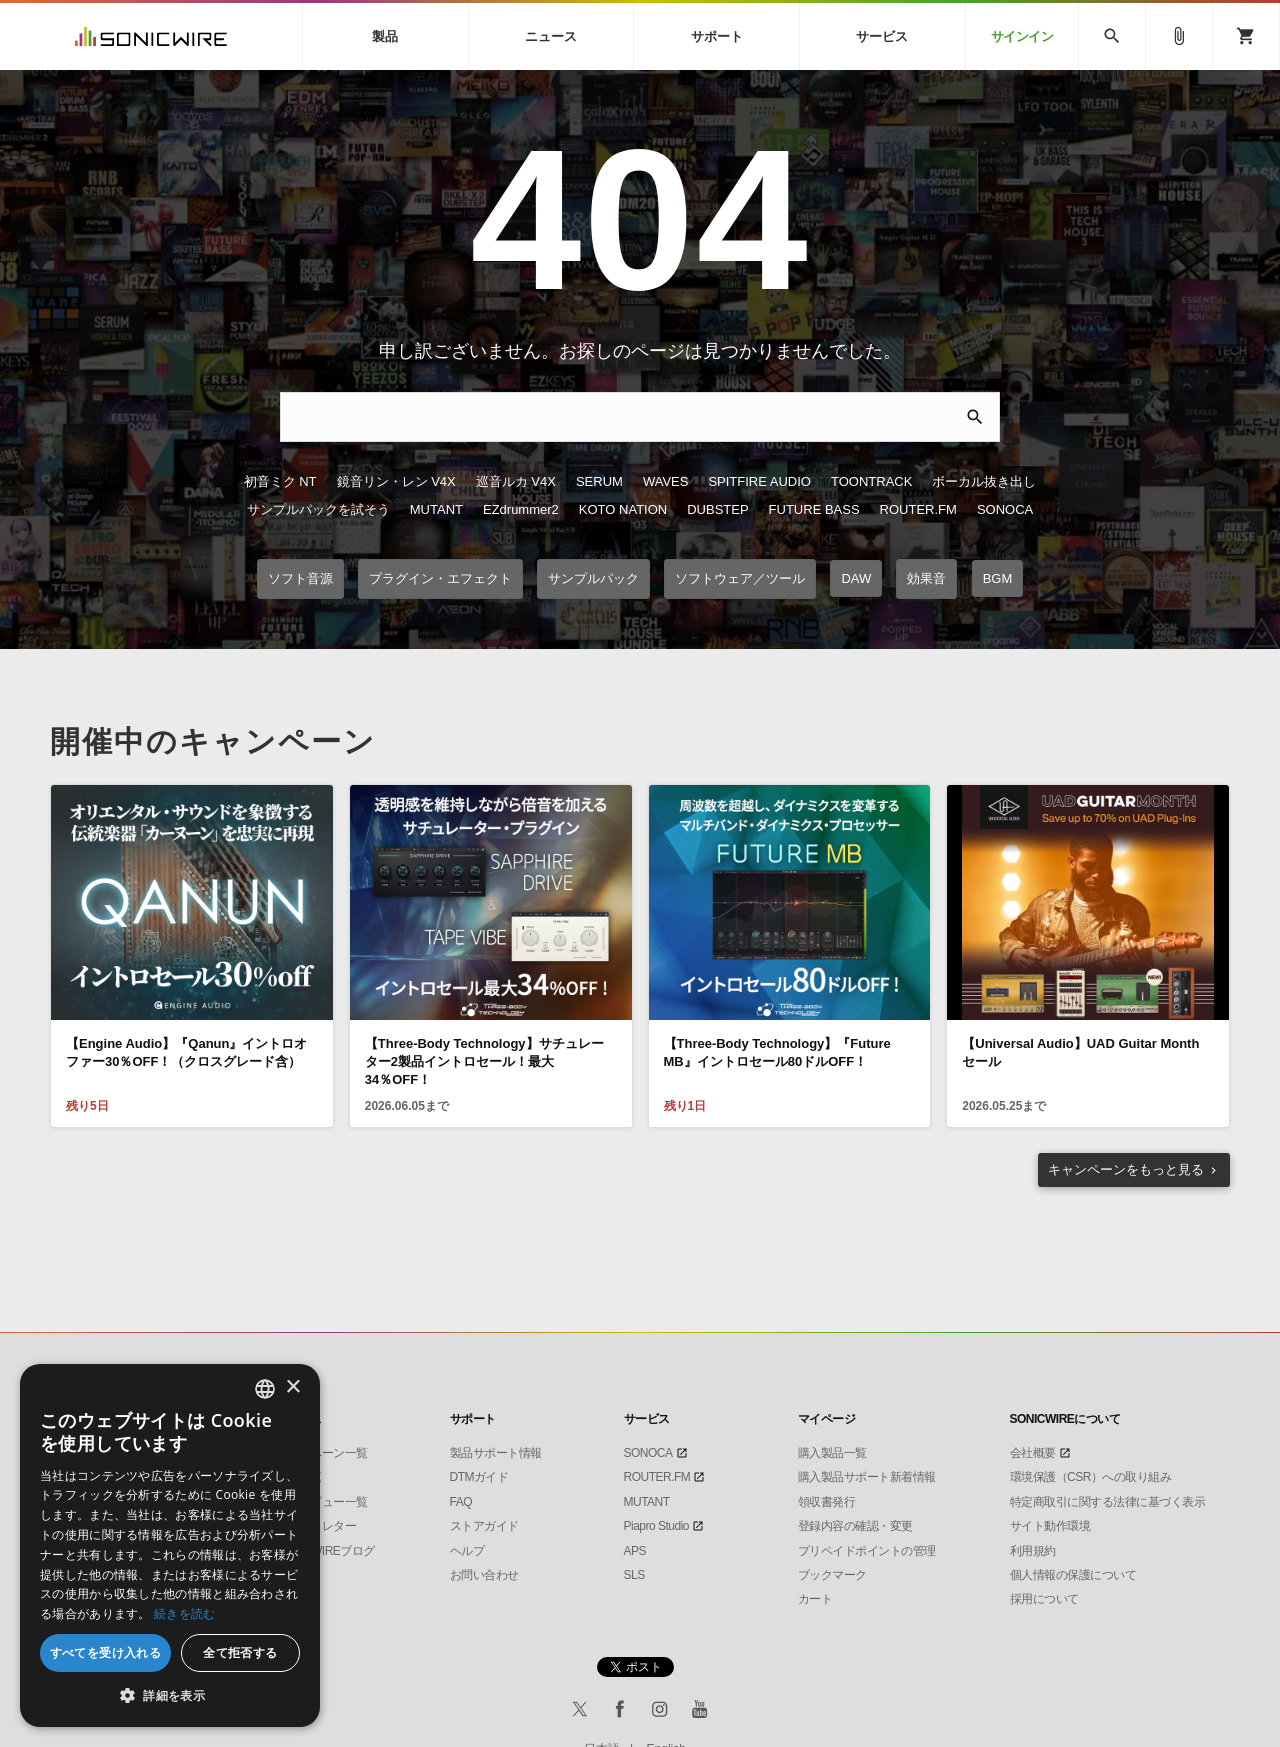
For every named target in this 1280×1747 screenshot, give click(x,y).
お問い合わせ (484, 1575)
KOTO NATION (623, 509)
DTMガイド (479, 1477)
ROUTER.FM (918, 509)
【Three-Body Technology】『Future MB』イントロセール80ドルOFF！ (777, 1052)
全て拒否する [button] (240, 1652)
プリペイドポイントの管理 (867, 1551)
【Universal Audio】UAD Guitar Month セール (1080, 1052)
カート (815, 1599)
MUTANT (436, 509)
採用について (1044, 1599)
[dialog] (170, 1545)
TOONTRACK (871, 481)
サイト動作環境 (1050, 1526)
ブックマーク (832, 1575)
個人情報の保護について (1073, 1575)
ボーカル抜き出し (984, 481)
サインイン (1022, 36)
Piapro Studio (657, 1526)
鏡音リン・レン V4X (396, 481)
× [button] (292, 1387)
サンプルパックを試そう (318, 509)
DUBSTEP (717, 509)
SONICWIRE (151, 36)
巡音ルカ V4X (516, 481)
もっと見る (1126, 1169)
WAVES (666, 481)
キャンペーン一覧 (322, 1453)
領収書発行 (827, 1502)
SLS (634, 1575)
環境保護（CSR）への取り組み (1091, 1477)
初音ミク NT (280, 481)
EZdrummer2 (521, 509)
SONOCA (1005, 509)
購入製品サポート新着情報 (867, 1477)
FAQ (461, 1502)
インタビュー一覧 (322, 1502)
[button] (170, 1696)
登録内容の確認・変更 (855, 1526)
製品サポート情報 (496, 1453)
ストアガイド (484, 1526)
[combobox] (265, 1389)
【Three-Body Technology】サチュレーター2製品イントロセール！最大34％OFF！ (484, 1061)
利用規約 (1033, 1551)
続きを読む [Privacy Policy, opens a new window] (185, 1613)
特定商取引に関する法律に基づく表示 (1108, 1502)
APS (635, 1551)
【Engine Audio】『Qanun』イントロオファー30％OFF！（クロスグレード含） (186, 1052)
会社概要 (1033, 1453)
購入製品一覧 (832, 1453)
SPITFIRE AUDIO (759, 481)
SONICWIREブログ (325, 1551)
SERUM (599, 481)
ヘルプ (467, 1551)
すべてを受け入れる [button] (106, 1652)
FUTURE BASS (814, 509)
